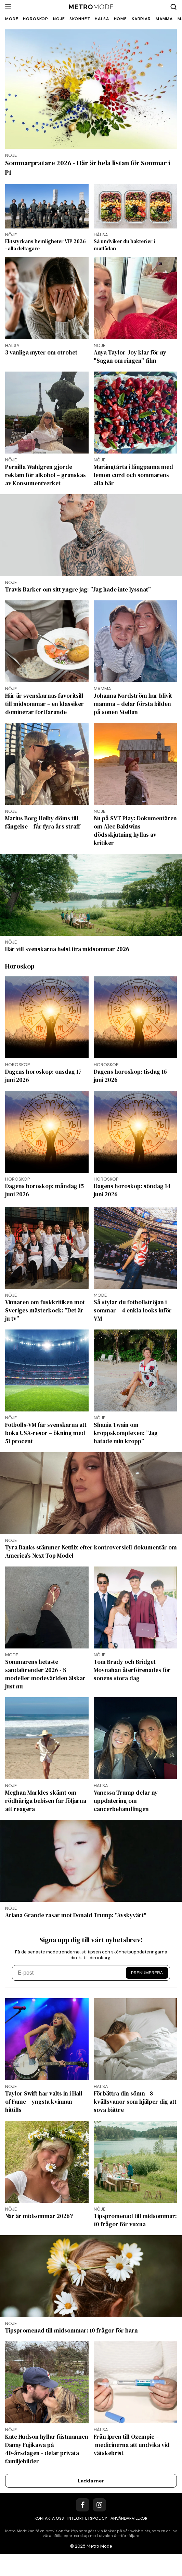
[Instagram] (99, 2504)
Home (120, 19)
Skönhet (79, 19)
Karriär (141, 19)
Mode (11, 19)
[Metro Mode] (91, 7)
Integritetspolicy (87, 2518)
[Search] (173, 7)
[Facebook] (82, 2504)
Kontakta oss (49, 2518)
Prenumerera (147, 1973)
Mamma (164, 19)
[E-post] (70, 1973)
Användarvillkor (128, 2518)
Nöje (59, 19)
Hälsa (102, 19)
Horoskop (35, 19)
